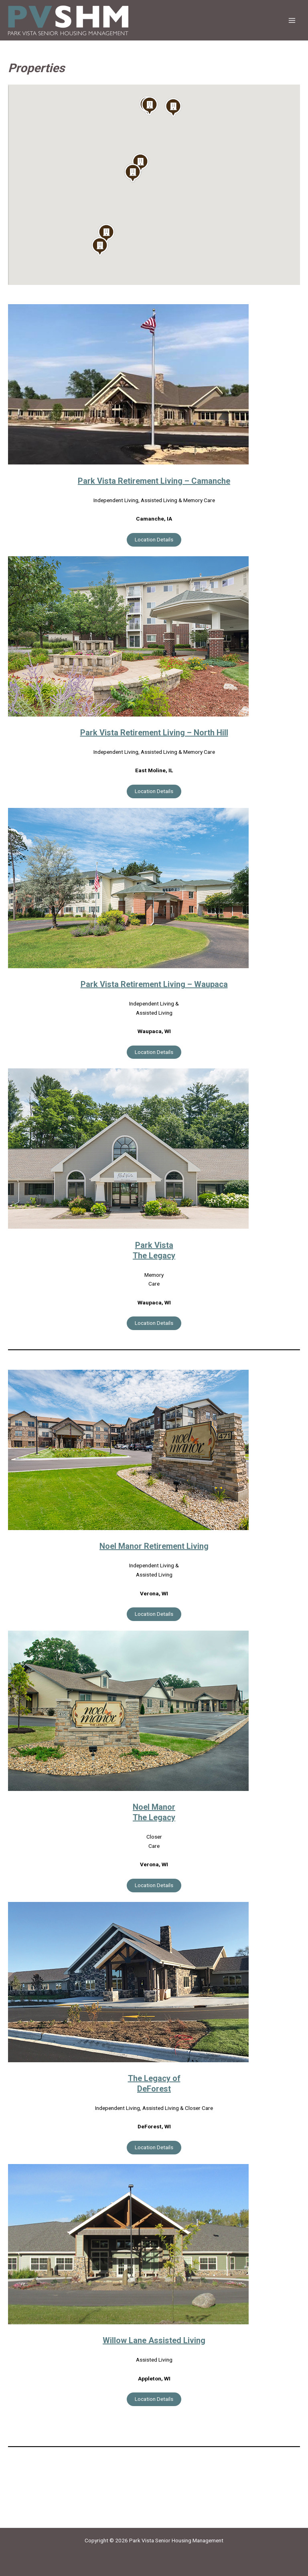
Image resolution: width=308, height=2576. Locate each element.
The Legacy (154, 1255)
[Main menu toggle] (292, 20)
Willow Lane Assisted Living (154, 2340)
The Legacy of (154, 2078)
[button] (99, 246)
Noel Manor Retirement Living (154, 1546)
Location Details (154, 539)
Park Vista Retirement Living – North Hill (154, 732)
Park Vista (154, 1245)
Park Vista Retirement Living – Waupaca (154, 984)
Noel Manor (154, 1807)
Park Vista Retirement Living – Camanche (154, 481)
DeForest (154, 2089)
